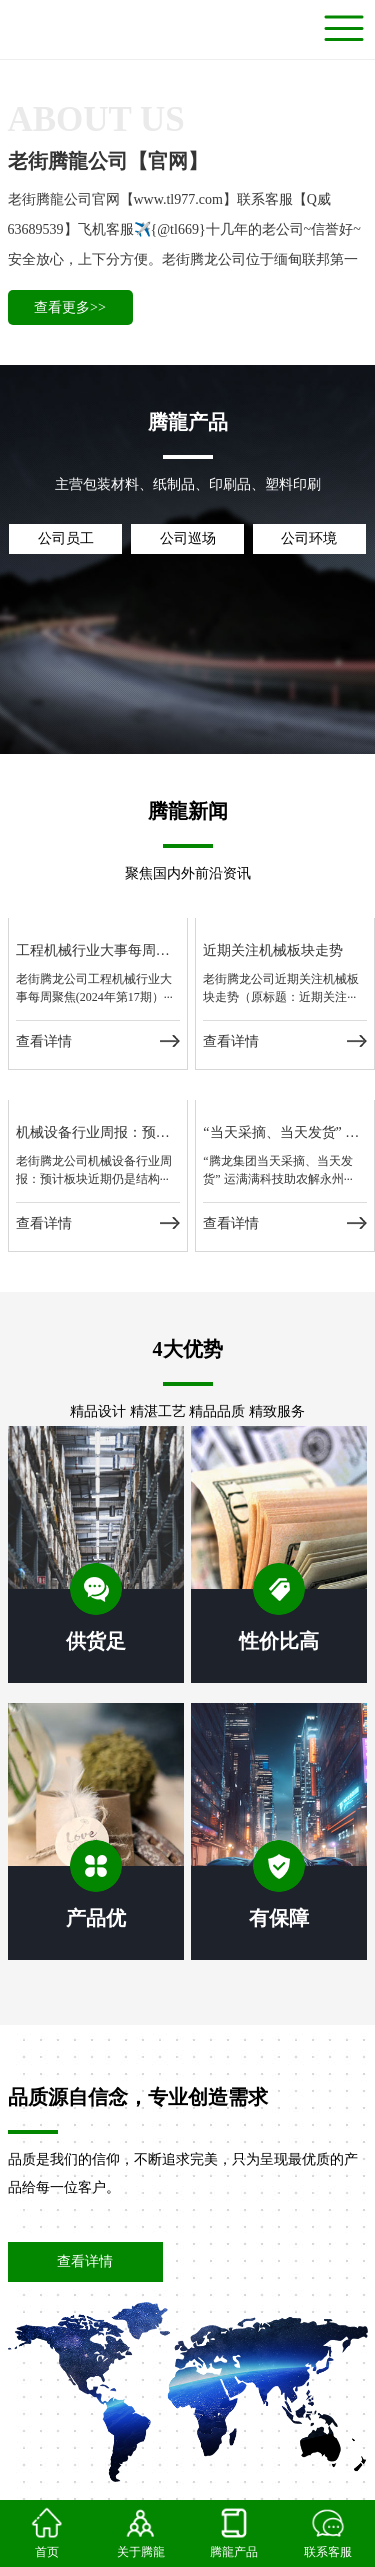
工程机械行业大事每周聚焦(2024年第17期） (98, 950)
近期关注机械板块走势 (273, 950)
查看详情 (44, 1041)
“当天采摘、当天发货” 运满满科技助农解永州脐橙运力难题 (285, 1132)
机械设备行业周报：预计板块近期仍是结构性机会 (98, 1132)
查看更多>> (70, 307)
